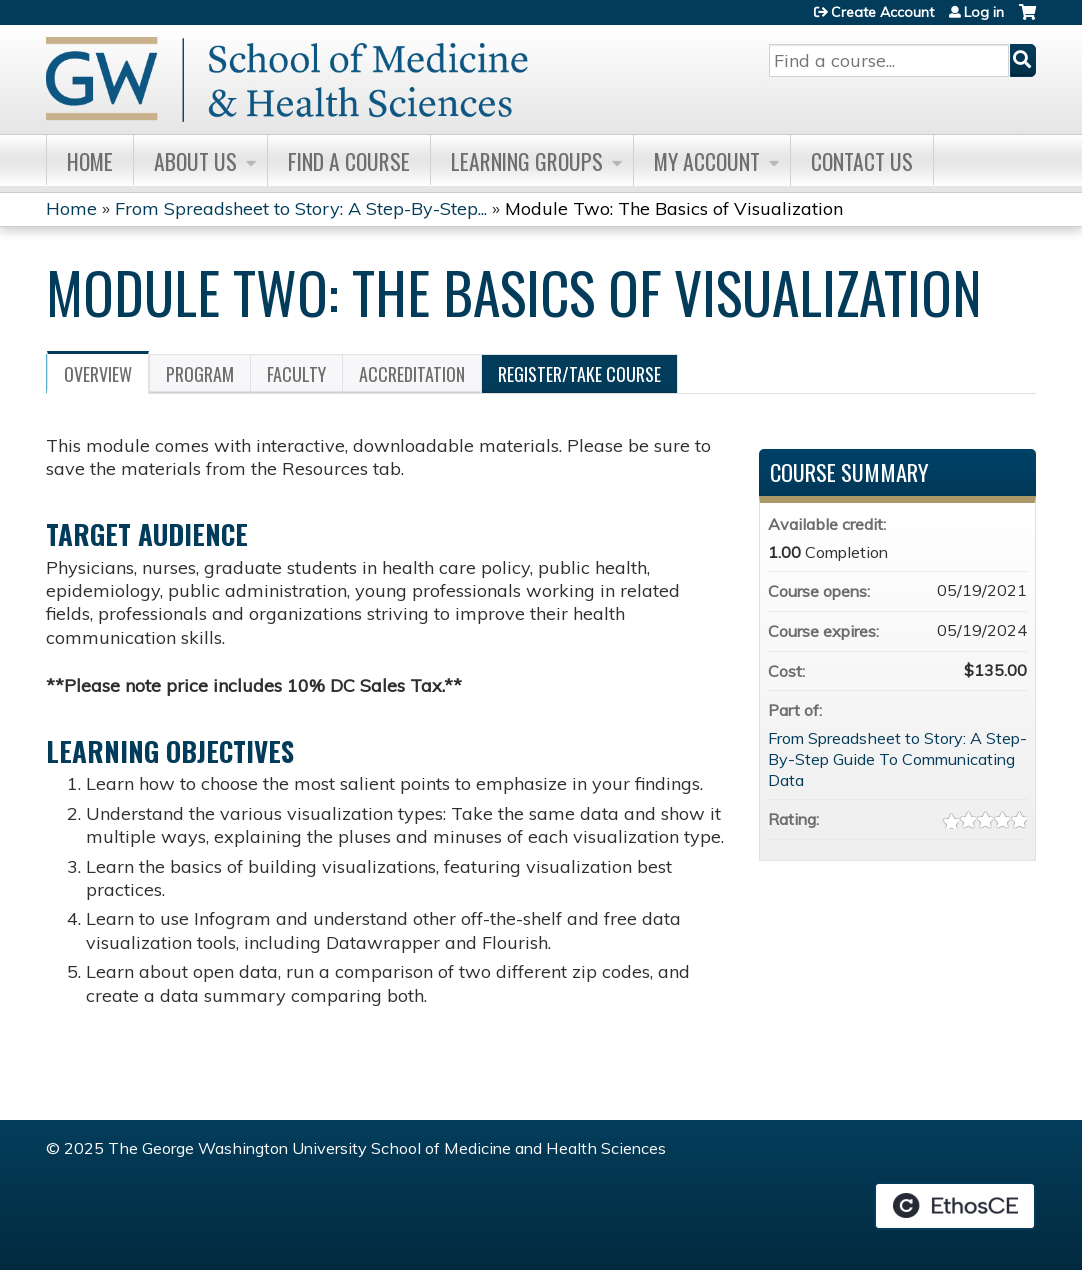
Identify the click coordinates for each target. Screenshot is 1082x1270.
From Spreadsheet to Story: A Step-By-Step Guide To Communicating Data (897, 759)
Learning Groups (527, 161)
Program (200, 374)
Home (90, 161)
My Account (707, 161)
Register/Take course (579, 374)
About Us (195, 161)
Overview (98, 374)
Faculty (296, 374)
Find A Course (349, 161)
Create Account (882, 12)
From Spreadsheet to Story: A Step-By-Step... (301, 208)
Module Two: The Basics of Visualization (674, 208)
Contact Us (862, 161)
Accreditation (412, 374)
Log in (984, 12)
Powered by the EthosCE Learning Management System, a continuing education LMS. (955, 1206)
